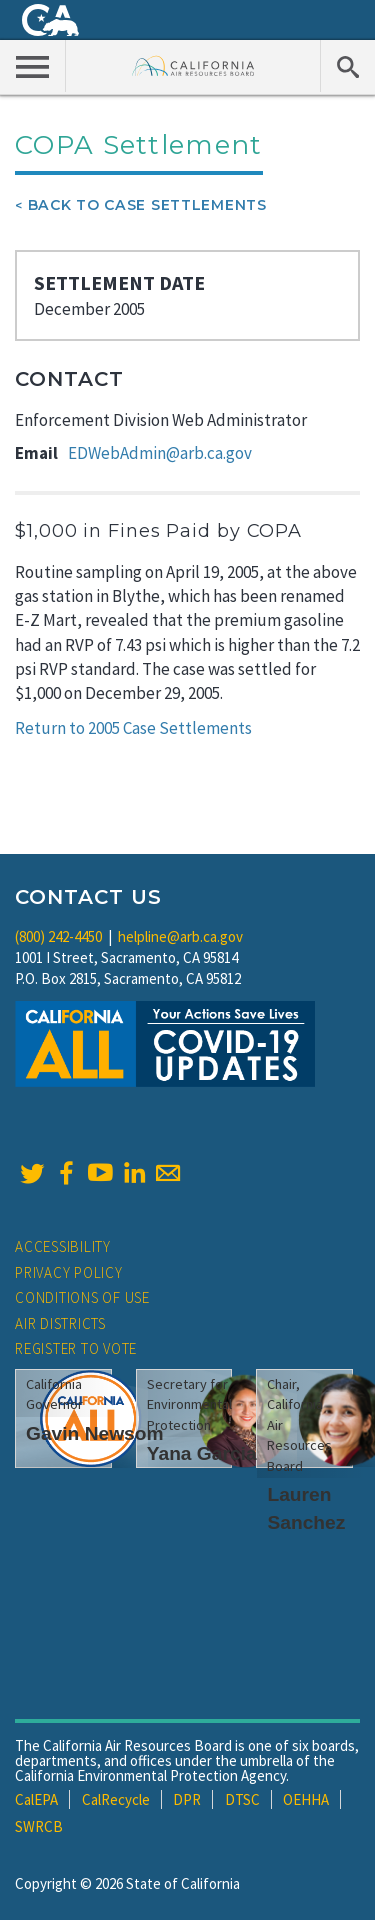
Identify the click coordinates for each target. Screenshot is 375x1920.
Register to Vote (76, 1348)
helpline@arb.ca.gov (180, 936)
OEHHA (306, 1799)
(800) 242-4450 (58, 936)
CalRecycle (116, 1799)
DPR (187, 1799)
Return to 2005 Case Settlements (133, 728)
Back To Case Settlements (147, 205)
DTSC (242, 1799)
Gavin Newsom (95, 1433)
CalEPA (36, 1799)
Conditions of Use (82, 1297)
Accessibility (63, 1246)
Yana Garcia (202, 1453)
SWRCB (39, 1826)
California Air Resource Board (193, 65)
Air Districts (60, 1323)
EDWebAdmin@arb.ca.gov (160, 453)
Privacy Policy (69, 1272)
